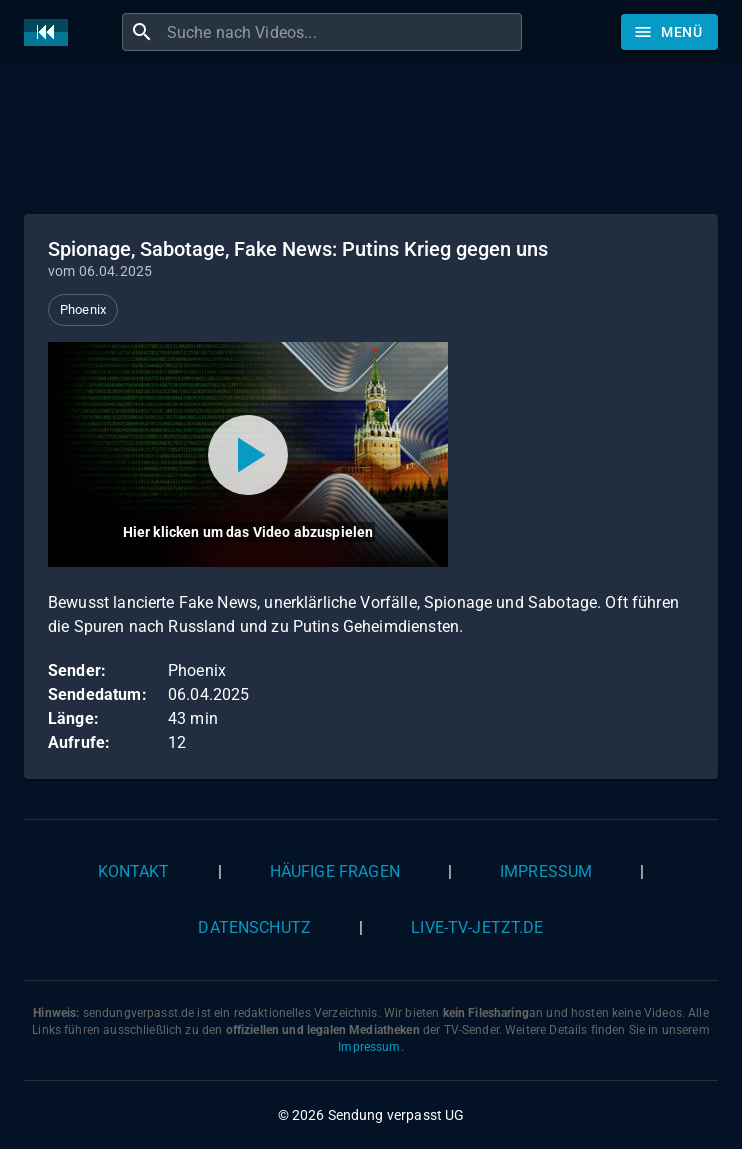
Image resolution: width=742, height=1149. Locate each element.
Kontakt (134, 871)
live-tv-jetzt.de (477, 927)
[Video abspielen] (248, 454)
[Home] (51, 32)
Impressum (546, 871)
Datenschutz (254, 927)
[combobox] (342, 32)
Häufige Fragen (335, 871)
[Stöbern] (669, 32)
